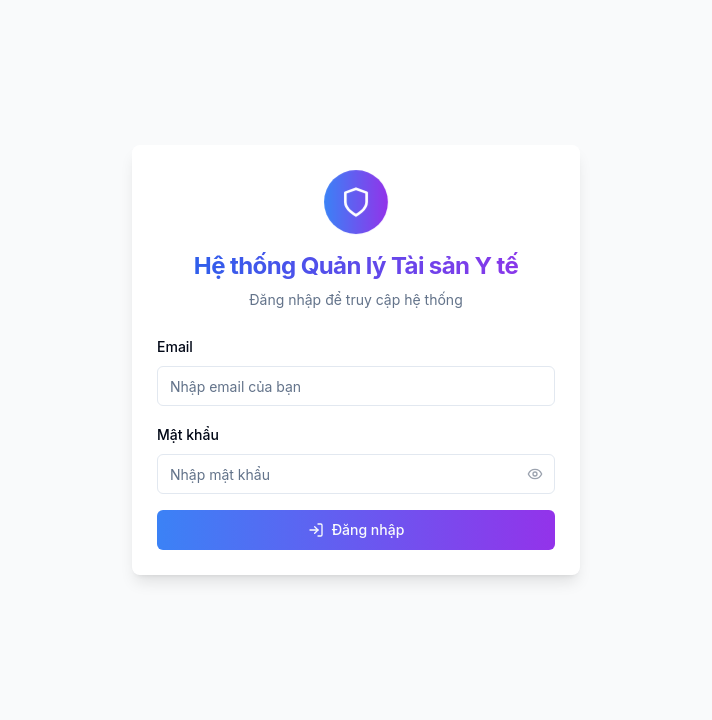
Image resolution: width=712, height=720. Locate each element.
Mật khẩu (188, 434)
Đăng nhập (356, 529)
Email (175, 346)
